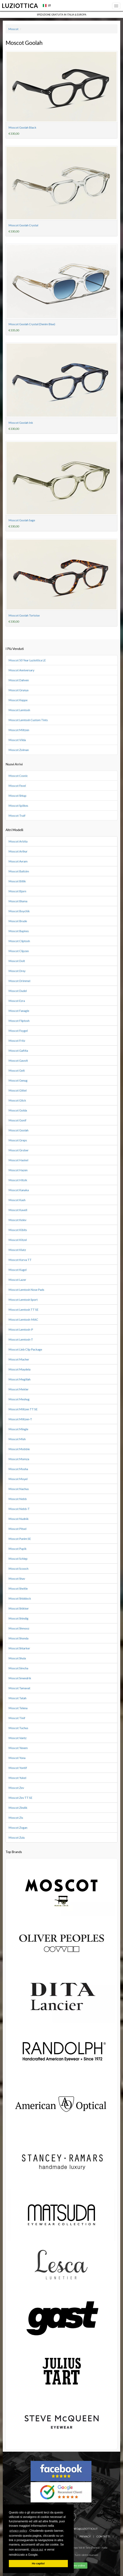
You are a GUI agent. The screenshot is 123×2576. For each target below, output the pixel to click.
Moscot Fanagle (18, 1010)
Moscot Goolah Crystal (23, 225)
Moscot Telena (17, 1708)
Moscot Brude (17, 921)
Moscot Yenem (18, 1748)
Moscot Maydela (19, 1369)
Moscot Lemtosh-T (20, 1339)
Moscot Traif (16, 815)
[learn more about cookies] (39, 2555)
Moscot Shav (16, 1578)
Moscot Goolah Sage (21, 520)
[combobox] (47, 5)
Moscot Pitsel (17, 1528)
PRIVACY (85, 2536)
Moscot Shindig (18, 1618)
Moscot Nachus (18, 1489)
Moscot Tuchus (18, 1728)
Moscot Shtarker (19, 1648)
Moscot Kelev (17, 1220)
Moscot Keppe (17, 700)
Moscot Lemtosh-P (20, 1329)
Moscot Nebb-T (19, 1508)
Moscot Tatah (17, 1698)
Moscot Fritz (16, 1040)
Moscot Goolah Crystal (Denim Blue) (31, 324)
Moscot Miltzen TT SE (22, 1409)
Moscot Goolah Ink (20, 422)
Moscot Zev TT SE (20, 1797)
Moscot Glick (17, 1100)
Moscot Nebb (17, 1499)
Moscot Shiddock (19, 1598)
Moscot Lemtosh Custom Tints (28, 720)
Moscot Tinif (16, 1718)
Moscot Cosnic (18, 775)
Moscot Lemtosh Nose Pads (26, 1289)
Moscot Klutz (17, 1249)
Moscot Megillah (19, 1379)
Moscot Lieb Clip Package (25, 1349)
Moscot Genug (17, 1080)
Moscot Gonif (17, 1120)
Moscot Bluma (17, 901)
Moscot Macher (18, 1359)
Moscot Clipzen (18, 951)
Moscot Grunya (18, 690)
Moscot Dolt (16, 961)
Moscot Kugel (17, 1269)
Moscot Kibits (17, 1230)
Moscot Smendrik (19, 1678)
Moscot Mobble (19, 1449)
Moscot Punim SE (19, 1538)
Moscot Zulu (16, 1837)
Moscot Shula (17, 1658)
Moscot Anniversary (21, 670)
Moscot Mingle (18, 1429)
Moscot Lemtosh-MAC (23, 1319)
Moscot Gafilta (18, 1050)
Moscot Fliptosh (19, 1020)
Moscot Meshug (19, 1399)
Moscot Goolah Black (22, 127)
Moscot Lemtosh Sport (23, 1299)
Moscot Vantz (17, 1738)
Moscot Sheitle (18, 1588)
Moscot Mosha (18, 1469)
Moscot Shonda (18, 1638)
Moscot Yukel (17, 1777)
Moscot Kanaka (18, 1190)
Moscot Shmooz (18, 1628)
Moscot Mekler (18, 1389)
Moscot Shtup (17, 795)
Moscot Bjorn (17, 891)
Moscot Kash (16, 1200)
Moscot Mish (17, 1439)
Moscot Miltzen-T (20, 1419)
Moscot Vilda (17, 740)
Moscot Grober (18, 1150)
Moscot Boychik (19, 911)
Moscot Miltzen (18, 730)
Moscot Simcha (18, 1668)
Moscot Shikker (18, 1608)
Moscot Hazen (17, 1170)
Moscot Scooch (18, 1568)
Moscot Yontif (17, 1767)
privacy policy (18, 2530)
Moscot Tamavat (19, 1688)
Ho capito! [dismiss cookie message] (38, 2563)
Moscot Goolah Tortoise (24, 615)
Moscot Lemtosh (19, 710)
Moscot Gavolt (18, 1060)
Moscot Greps (17, 1140)
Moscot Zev (16, 1787)
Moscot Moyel (17, 1479)
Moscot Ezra (16, 1000)
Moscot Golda (17, 1110)
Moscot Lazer (17, 1279)
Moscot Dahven (18, 680)
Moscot (13, 29)
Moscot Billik (17, 881)
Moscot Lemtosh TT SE (23, 1309)
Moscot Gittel (17, 1090)
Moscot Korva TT (20, 1259)
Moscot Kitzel (17, 1240)
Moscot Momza (18, 1459)
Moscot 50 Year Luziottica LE (27, 660)
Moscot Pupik (17, 1548)
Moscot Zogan (17, 1827)
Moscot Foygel (18, 1030)
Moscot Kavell (17, 1210)
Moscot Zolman (18, 750)
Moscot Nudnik (18, 1518)
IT (47, 5)
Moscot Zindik (17, 1807)
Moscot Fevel (17, 785)
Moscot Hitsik (17, 1180)
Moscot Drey (16, 971)
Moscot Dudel (17, 990)
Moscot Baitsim (18, 871)
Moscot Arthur (17, 851)
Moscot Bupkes (18, 931)
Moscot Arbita (17, 841)
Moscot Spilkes (18, 805)
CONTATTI (103, 2536)
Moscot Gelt (16, 1070)
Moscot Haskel (18, 1160)
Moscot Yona (16, 1758)
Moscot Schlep (17, 1558)
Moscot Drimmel (19, 981)
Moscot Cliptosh (19, 941)
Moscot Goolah (18, 1130)
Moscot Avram (17, 861)
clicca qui (37, 2549)
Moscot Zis (15, 1817)
